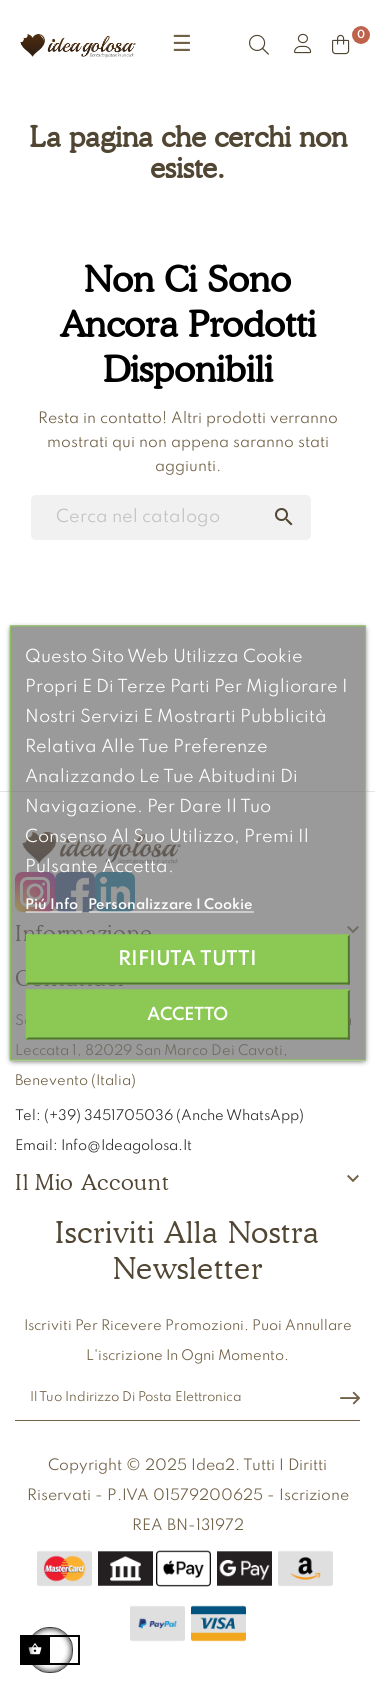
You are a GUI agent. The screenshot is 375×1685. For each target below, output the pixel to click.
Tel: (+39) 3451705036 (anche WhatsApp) (161, 1116)
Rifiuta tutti (187, 958)
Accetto (187, 1014)
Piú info (53, 904)
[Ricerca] (171, 517)
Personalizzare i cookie (170, 904)
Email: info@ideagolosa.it (103, 1146)
